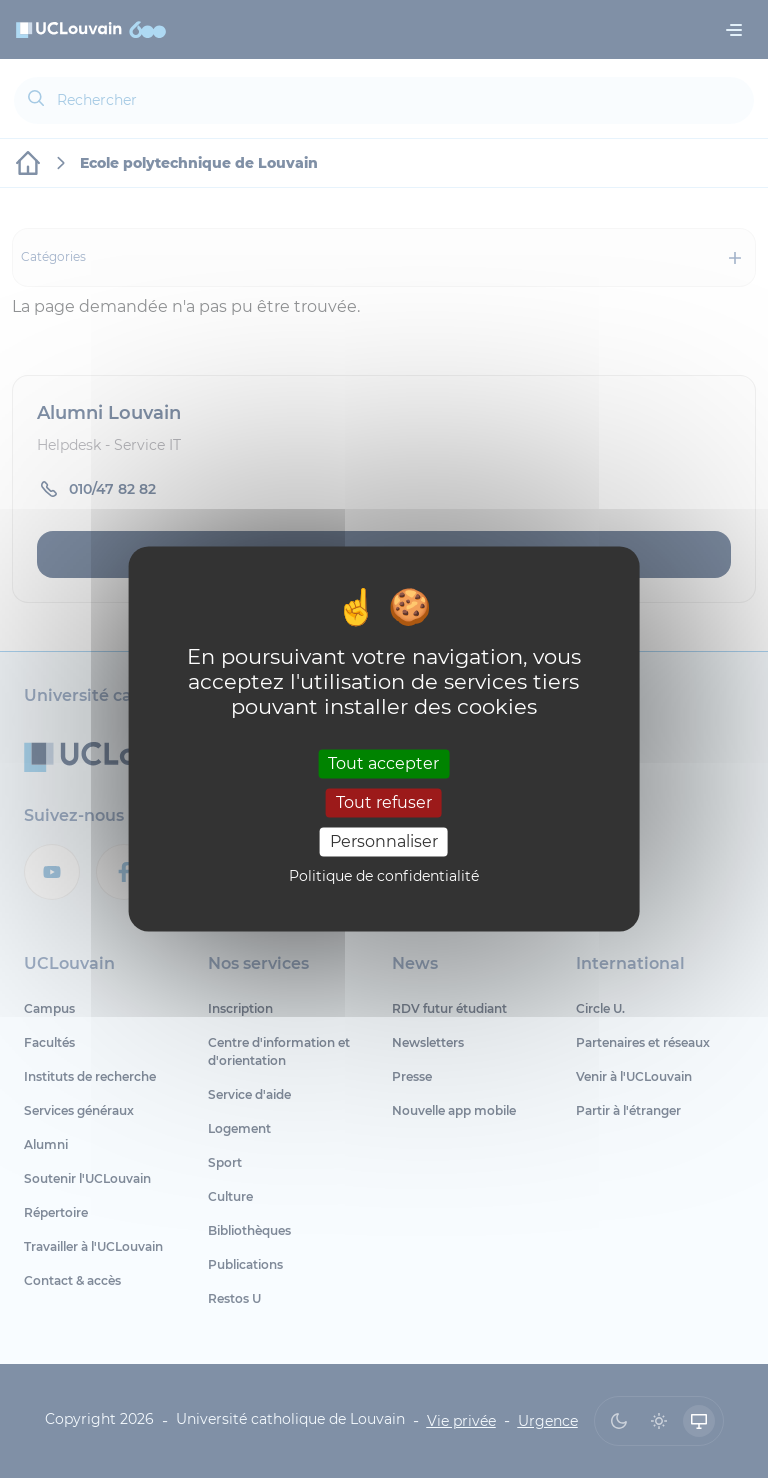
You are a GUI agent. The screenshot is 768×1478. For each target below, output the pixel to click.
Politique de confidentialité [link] (384, 877)
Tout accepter (383, 763)
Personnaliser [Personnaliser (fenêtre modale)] (384, 841)
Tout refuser (384, 802)
